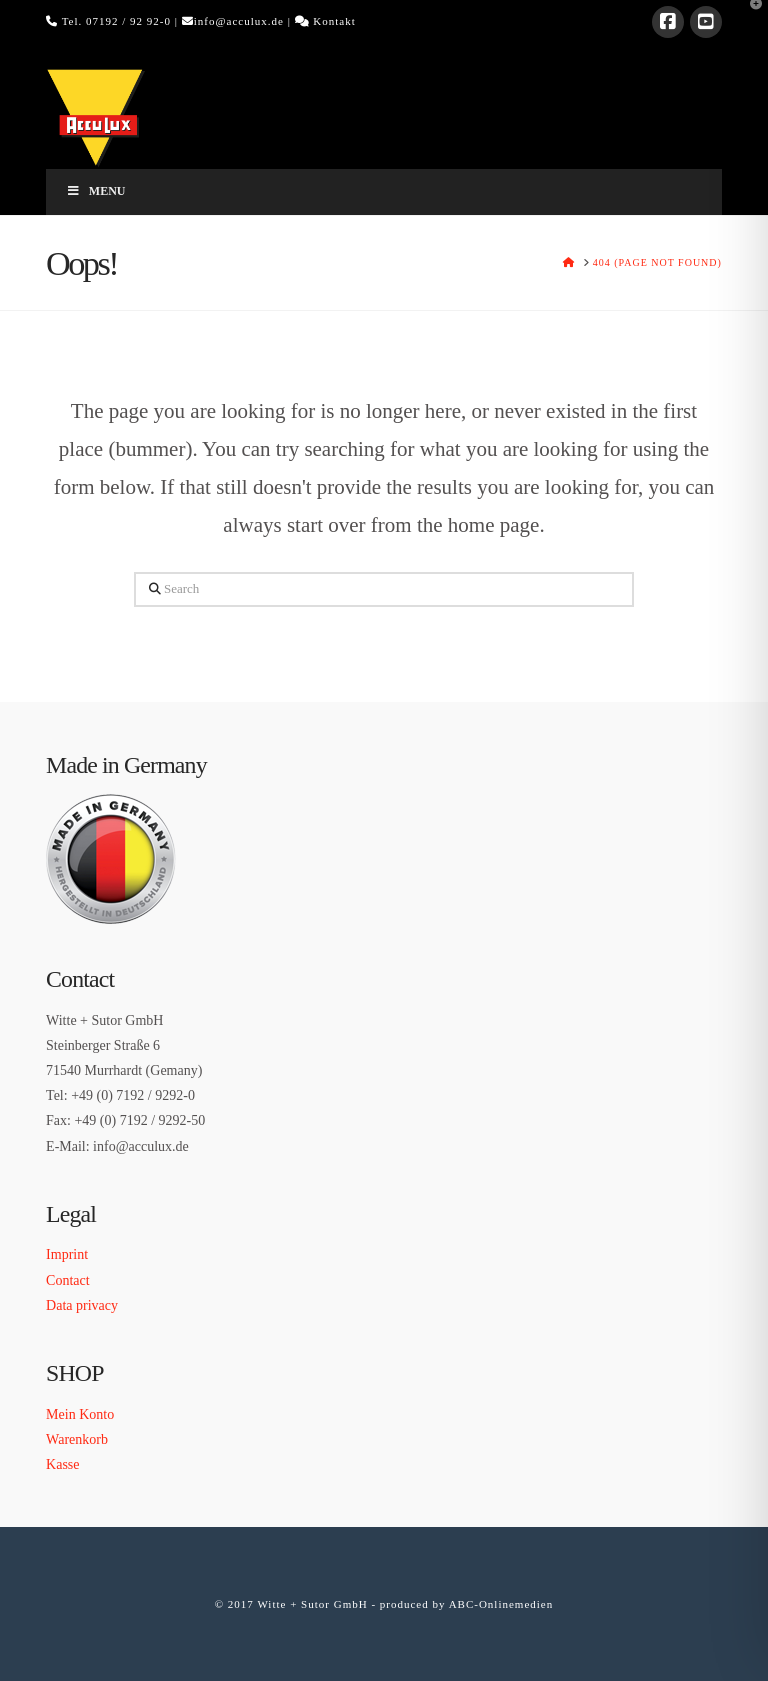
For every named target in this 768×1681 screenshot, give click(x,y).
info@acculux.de (239, 21)
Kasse (62, 1464)
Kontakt (334, 21)
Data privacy (82, 1305)
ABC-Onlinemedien (501, 1604)
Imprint (67, 1254)
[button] (749, 19)
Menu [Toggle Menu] (95, 191)
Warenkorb (77, 1439)
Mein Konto (80, 1414)
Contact (68, 1280)
